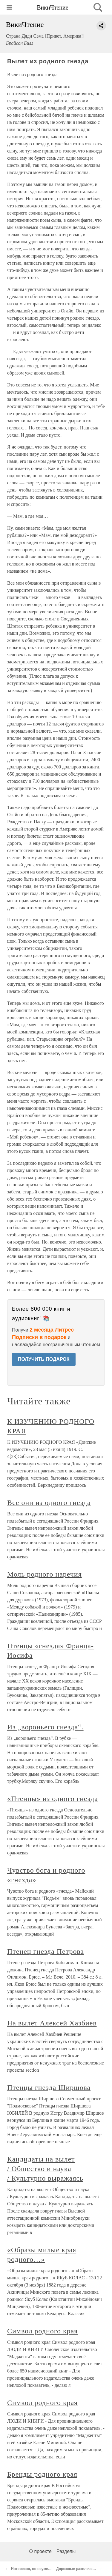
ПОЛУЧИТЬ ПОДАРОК (44, 1359)
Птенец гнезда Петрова (45, 1951)
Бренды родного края (42, 2474)
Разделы (66, 2551)
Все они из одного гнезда (49, 1502)
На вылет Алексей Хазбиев (52, 2023)
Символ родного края (42, 2331)
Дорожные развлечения (77, 2569)
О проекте (40, 2551)
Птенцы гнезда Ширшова (48, 2087)
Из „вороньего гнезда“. (45, 1727)
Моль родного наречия (44, 1574)
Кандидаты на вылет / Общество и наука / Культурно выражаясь (45, 2168)
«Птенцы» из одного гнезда (52, 1798)
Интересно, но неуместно (33, 2569)
